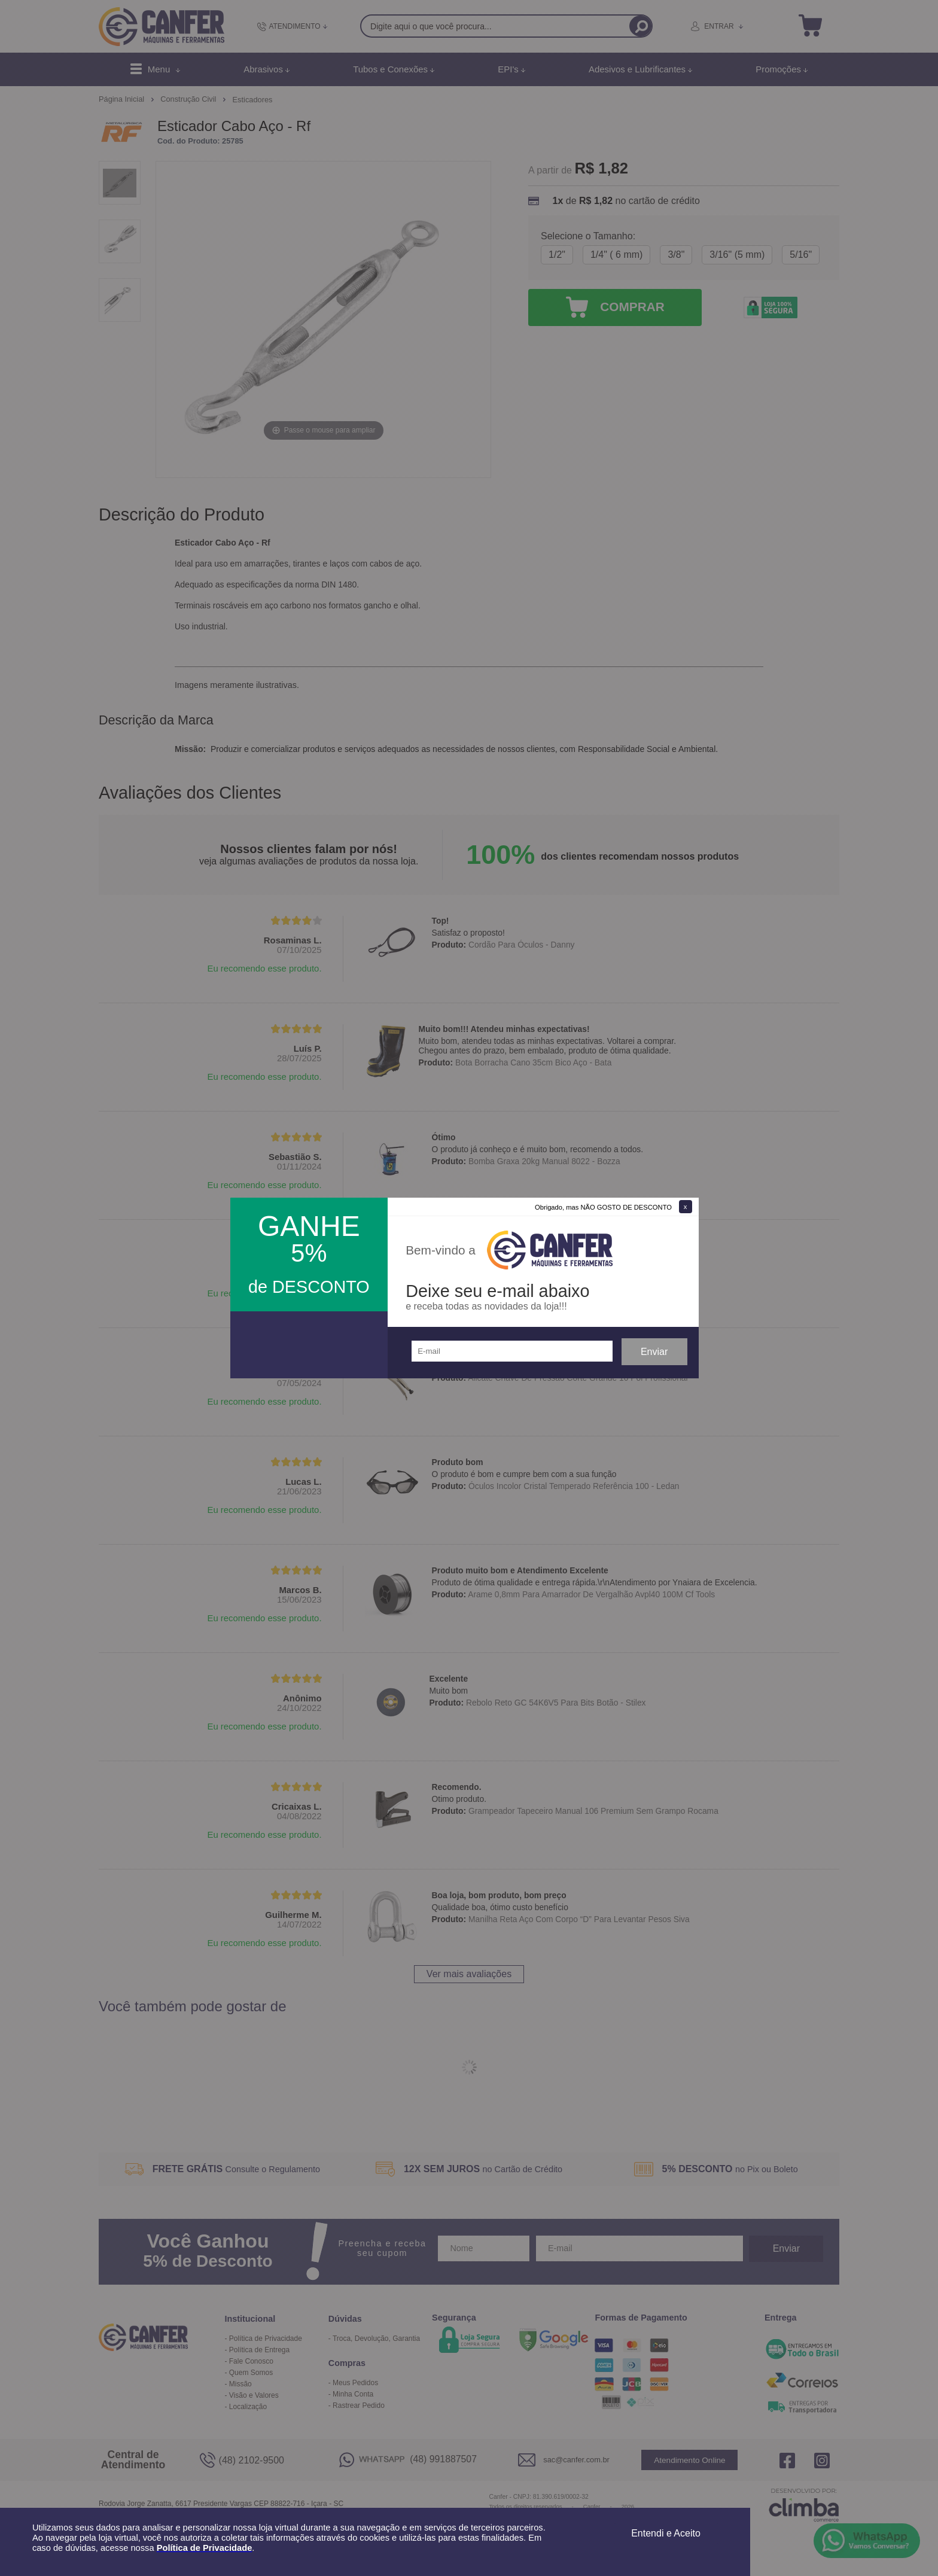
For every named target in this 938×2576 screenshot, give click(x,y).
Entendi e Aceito (666, 2533)
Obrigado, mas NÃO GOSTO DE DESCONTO (603, 1207)
